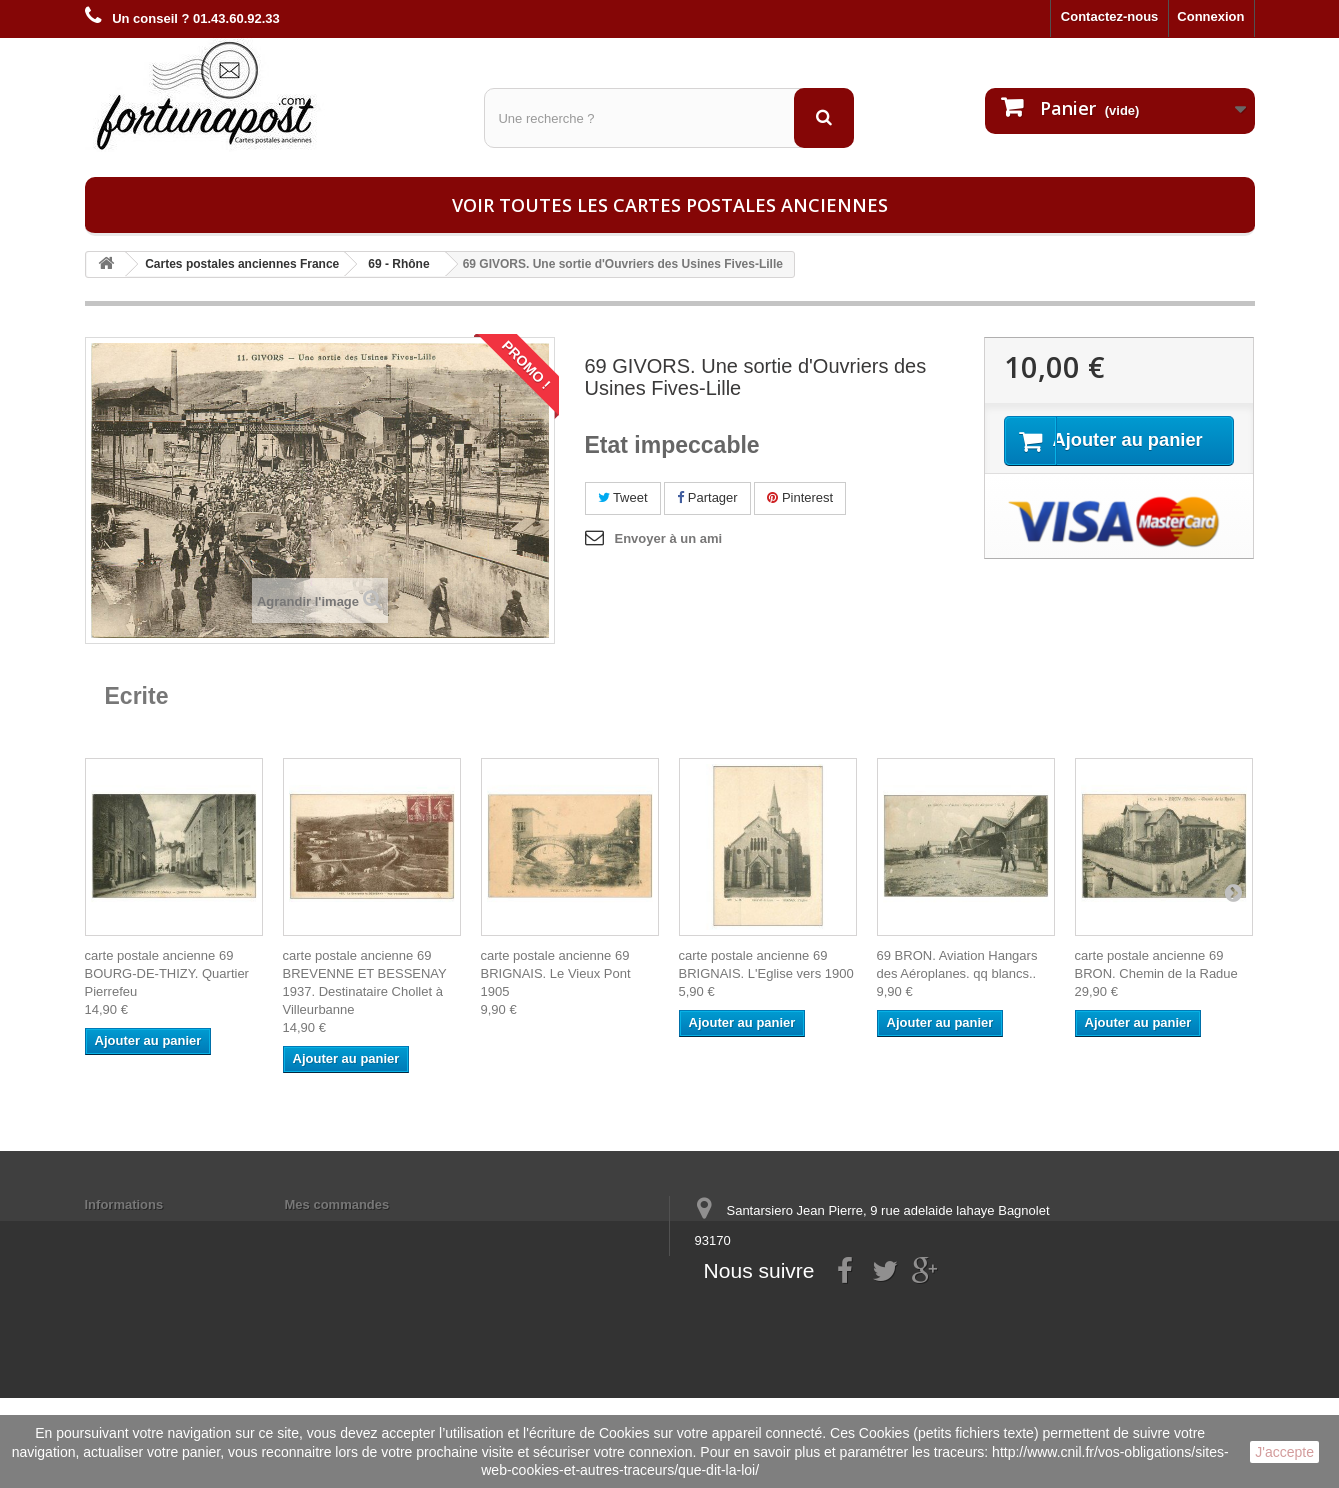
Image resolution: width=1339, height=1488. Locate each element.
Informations (124, 1204)
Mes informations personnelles (380, 1230)
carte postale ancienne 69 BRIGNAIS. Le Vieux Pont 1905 (556, 973)
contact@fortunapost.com (848, 1314)
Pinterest (800, 497)
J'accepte (1284, 1452)
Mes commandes (337, 1204)
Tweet (623, 497)
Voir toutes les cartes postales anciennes (670, 205)
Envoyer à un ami (669, 538)
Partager (707, 497)
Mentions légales (137, 1230)
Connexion (1210, 16)
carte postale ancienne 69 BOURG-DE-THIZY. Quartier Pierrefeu (167, 973)
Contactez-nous (1110, 16)
